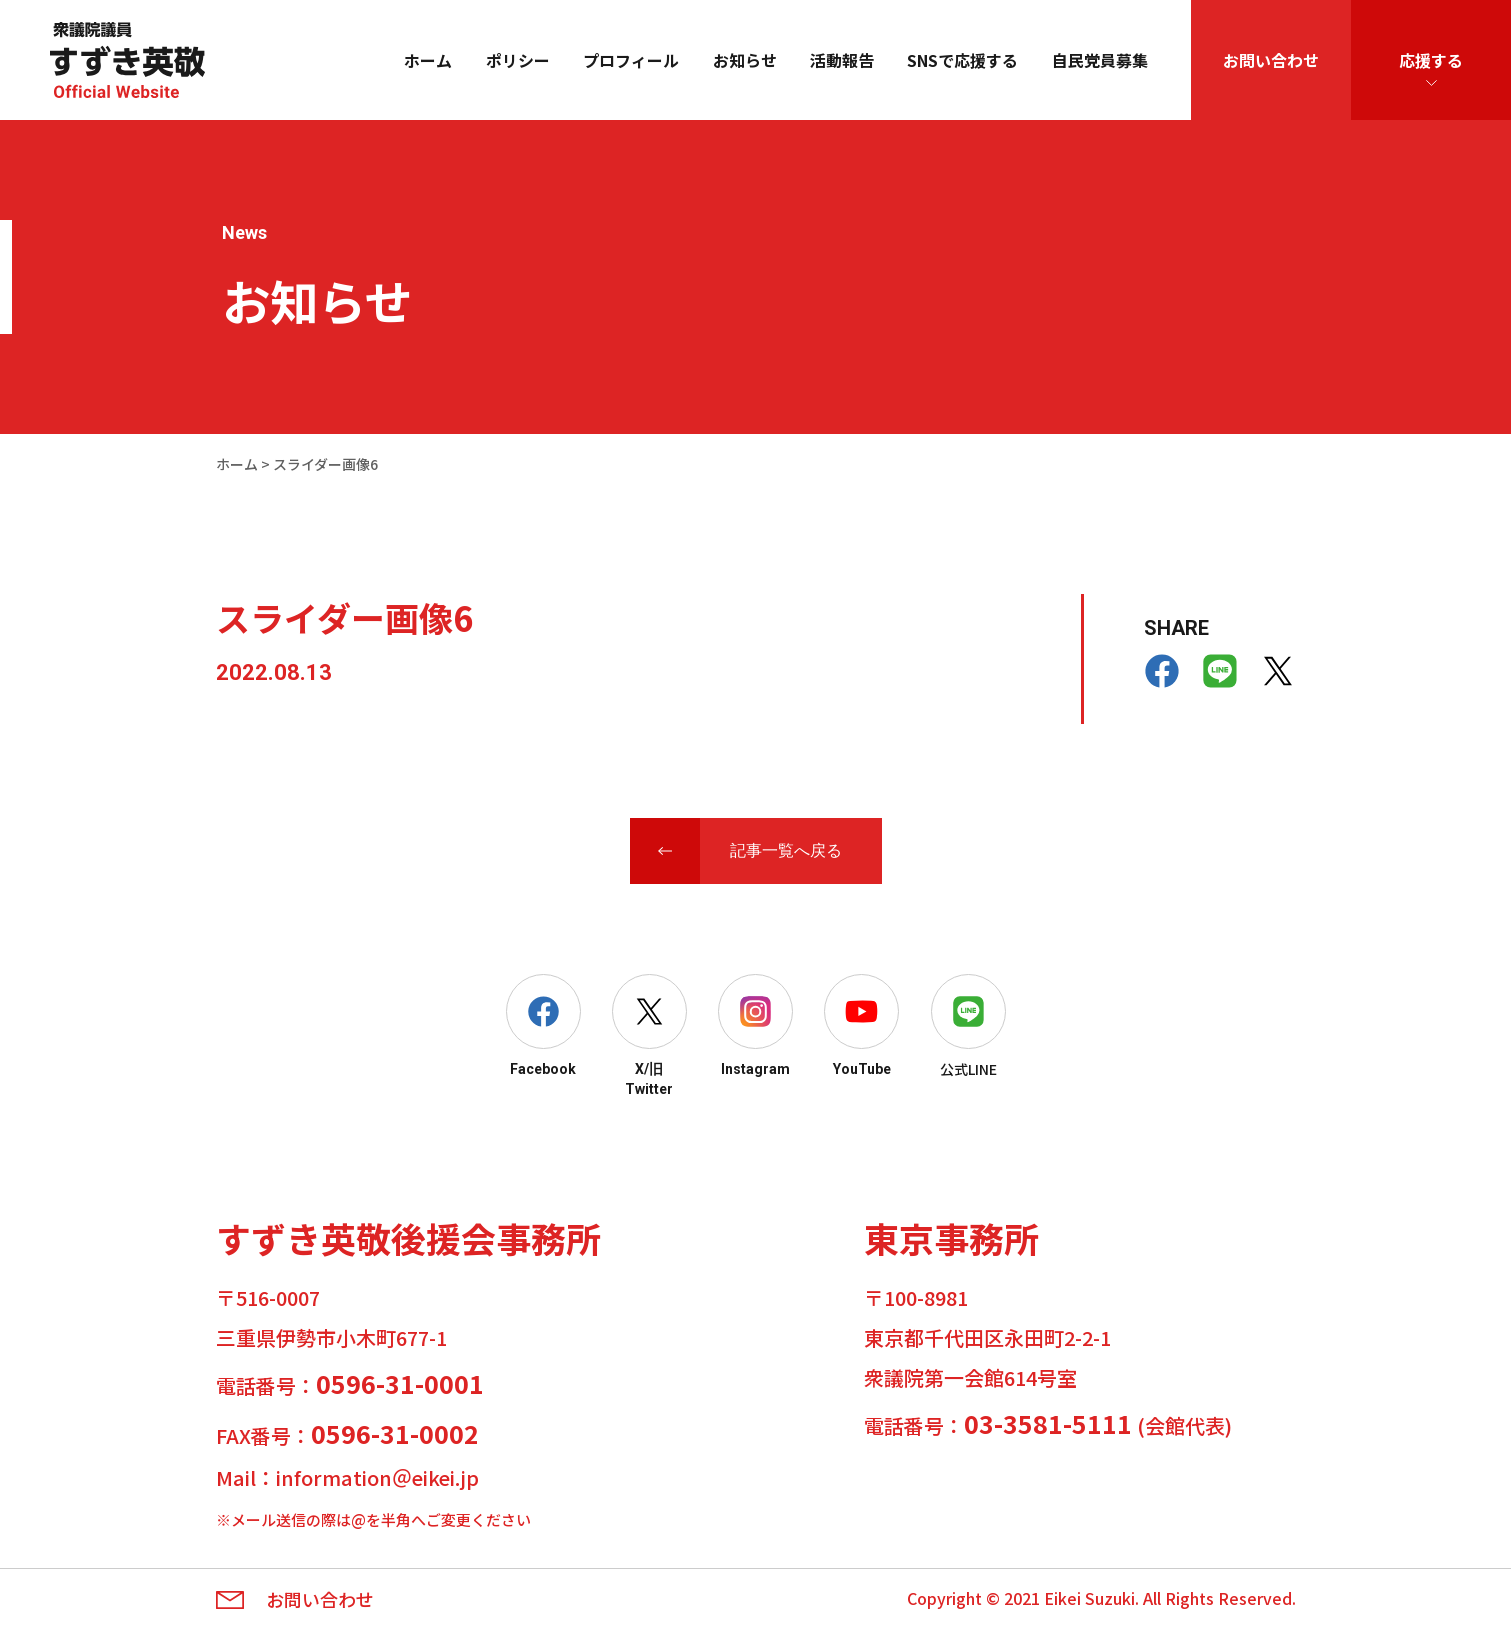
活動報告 (842, 60)
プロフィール (631, 60)
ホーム (428, 60)
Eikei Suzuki (1089, 1598)
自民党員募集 (1100, 60)
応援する (1431, 60)
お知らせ (745, 60)
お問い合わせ (1271, 60)
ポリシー (518, 60)
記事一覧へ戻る (786, 850)
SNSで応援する (962, 60)
